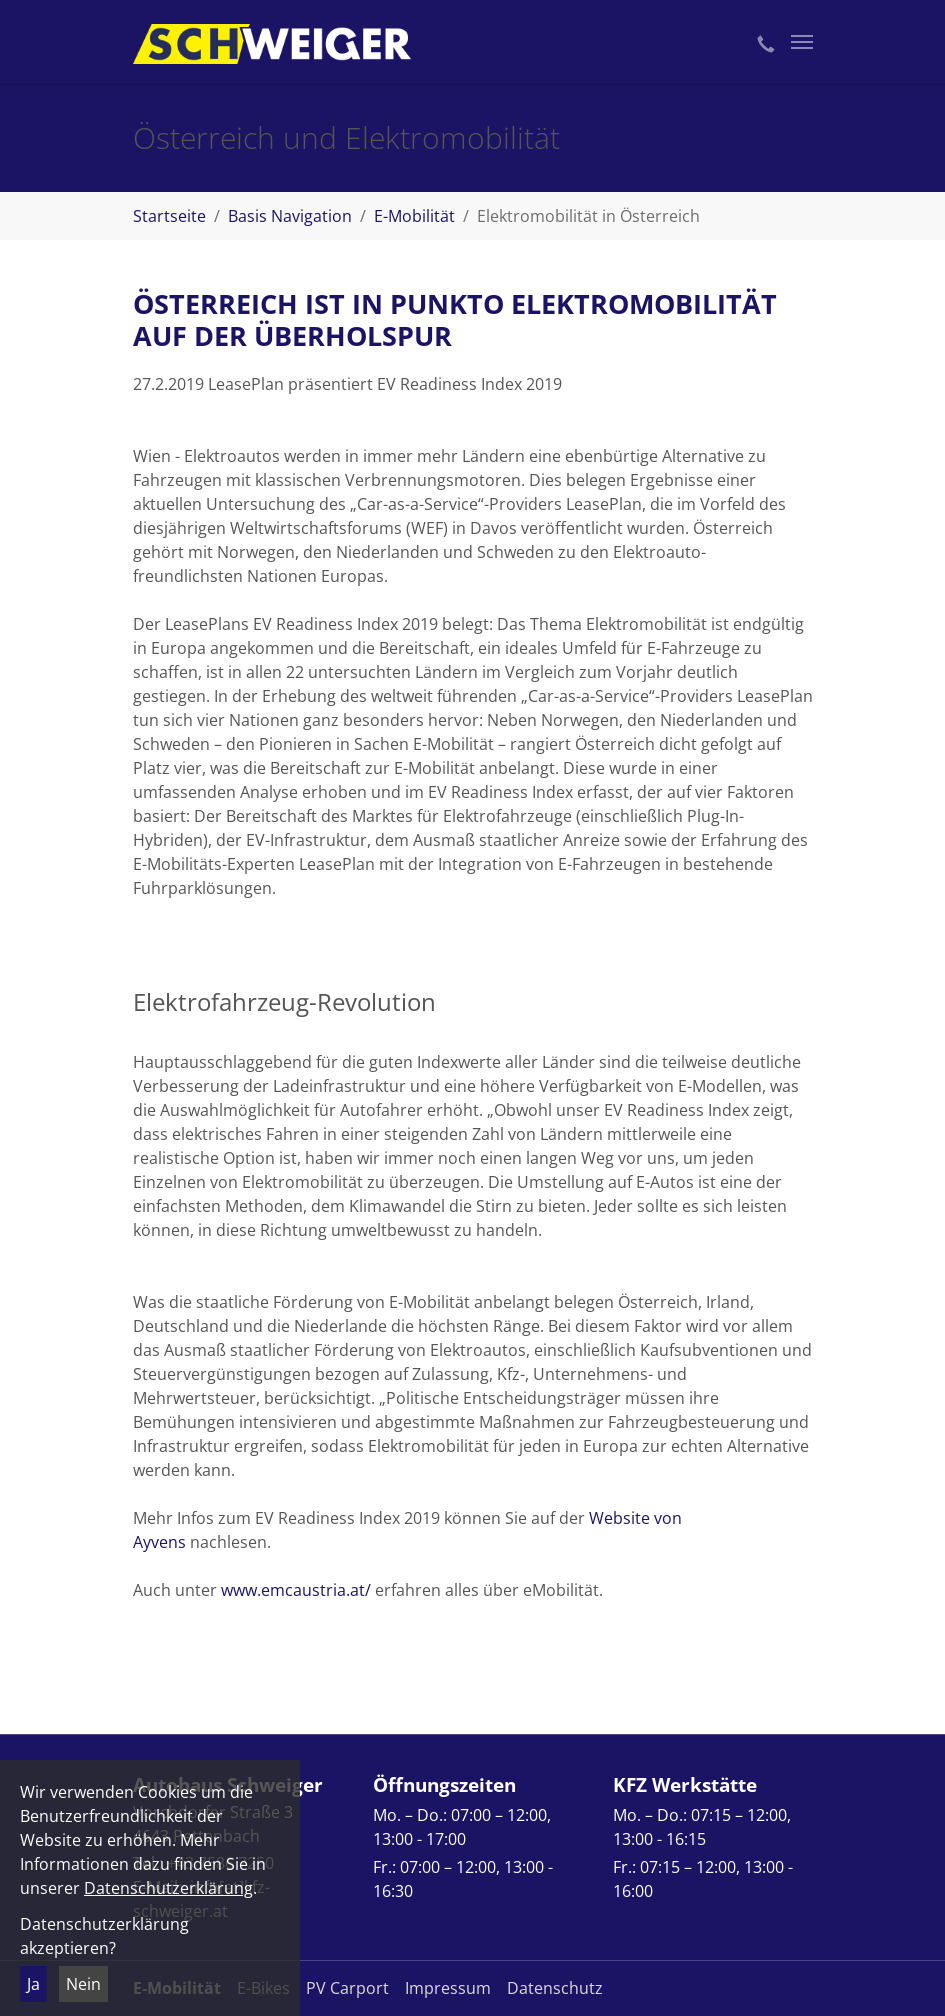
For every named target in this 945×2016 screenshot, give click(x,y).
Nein (83, 1984)
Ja (33, 1984)
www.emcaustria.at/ (296, 1590)
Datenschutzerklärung (168, 1888)
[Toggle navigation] (802, 42)
